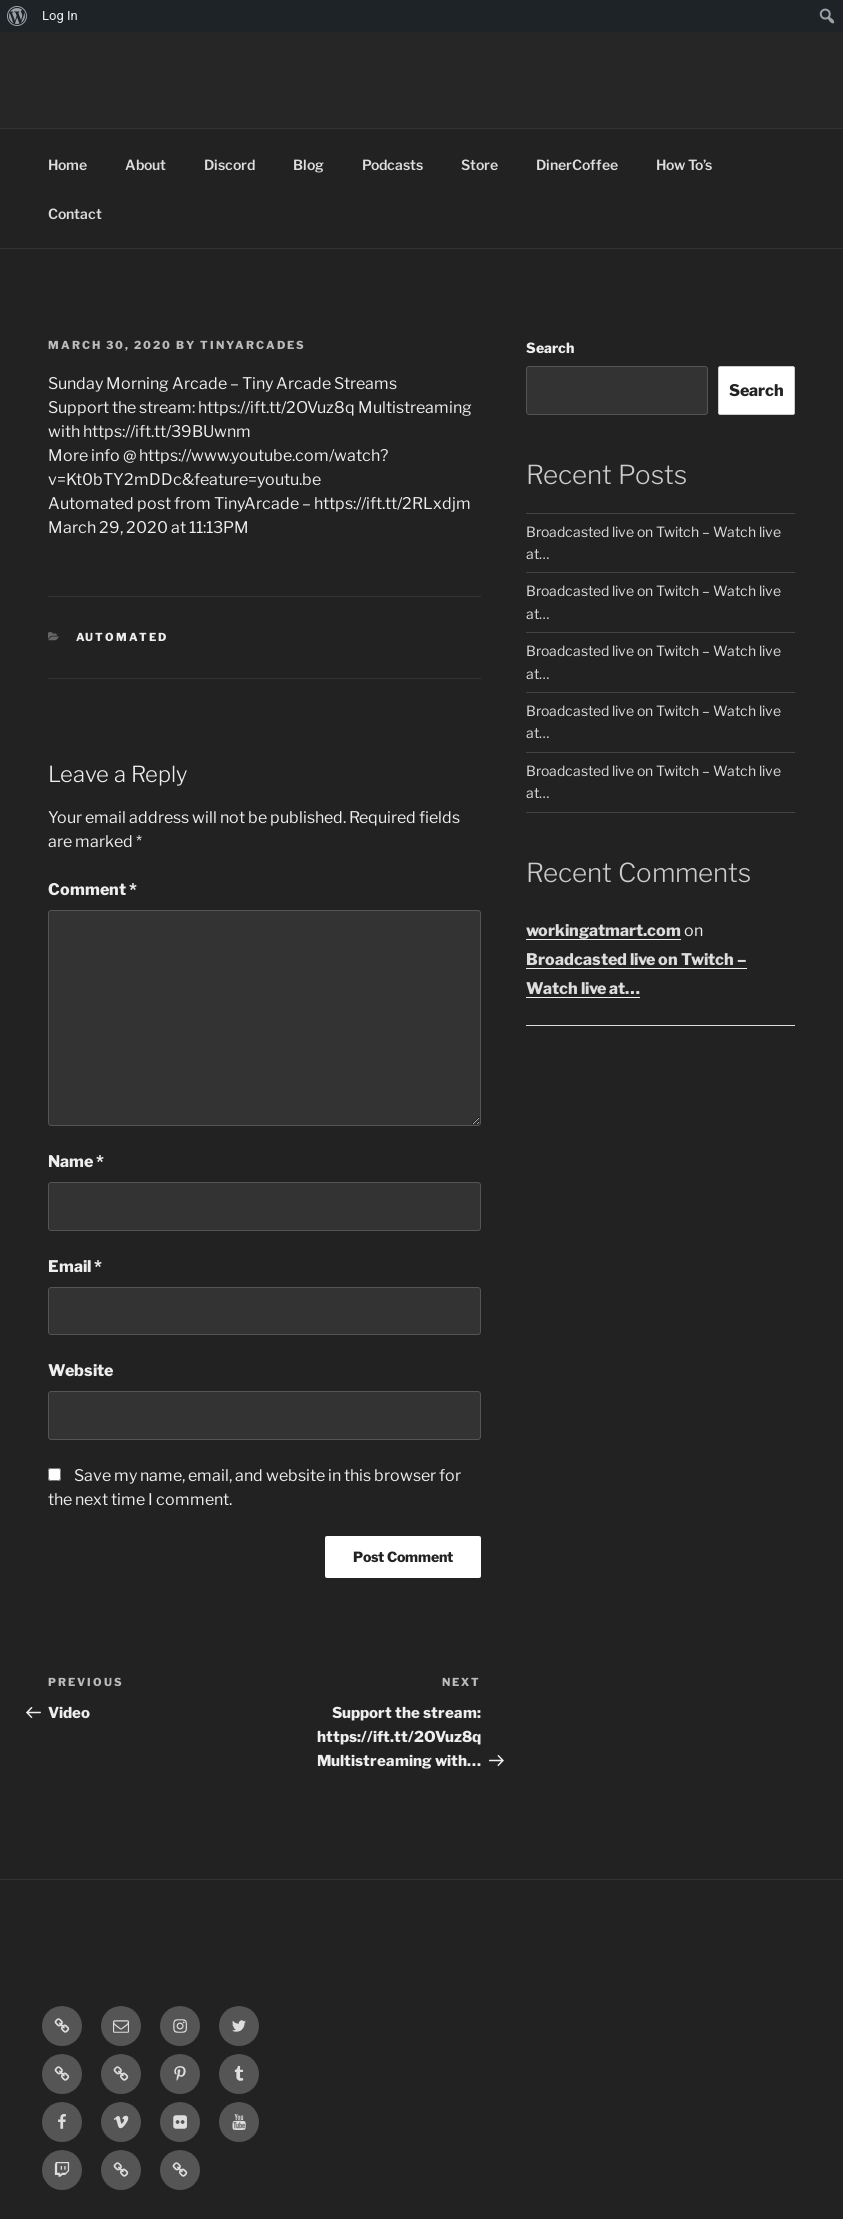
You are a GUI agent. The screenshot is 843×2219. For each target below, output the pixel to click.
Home (67, 164)
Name (76, 1161)
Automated (122, 637)
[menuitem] (17, 16)
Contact (75, 213)
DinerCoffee (577, 164)
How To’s (684, 164)
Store (479, 164)
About (145, 164)
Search (550, 347)
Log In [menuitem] (60, 15)
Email (75, 1266)
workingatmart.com (603, 930)
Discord (229, 164)
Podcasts (392, 164)
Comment (92, 889)
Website (80, 1370)
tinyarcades (253, 345)
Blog (308, 164)
